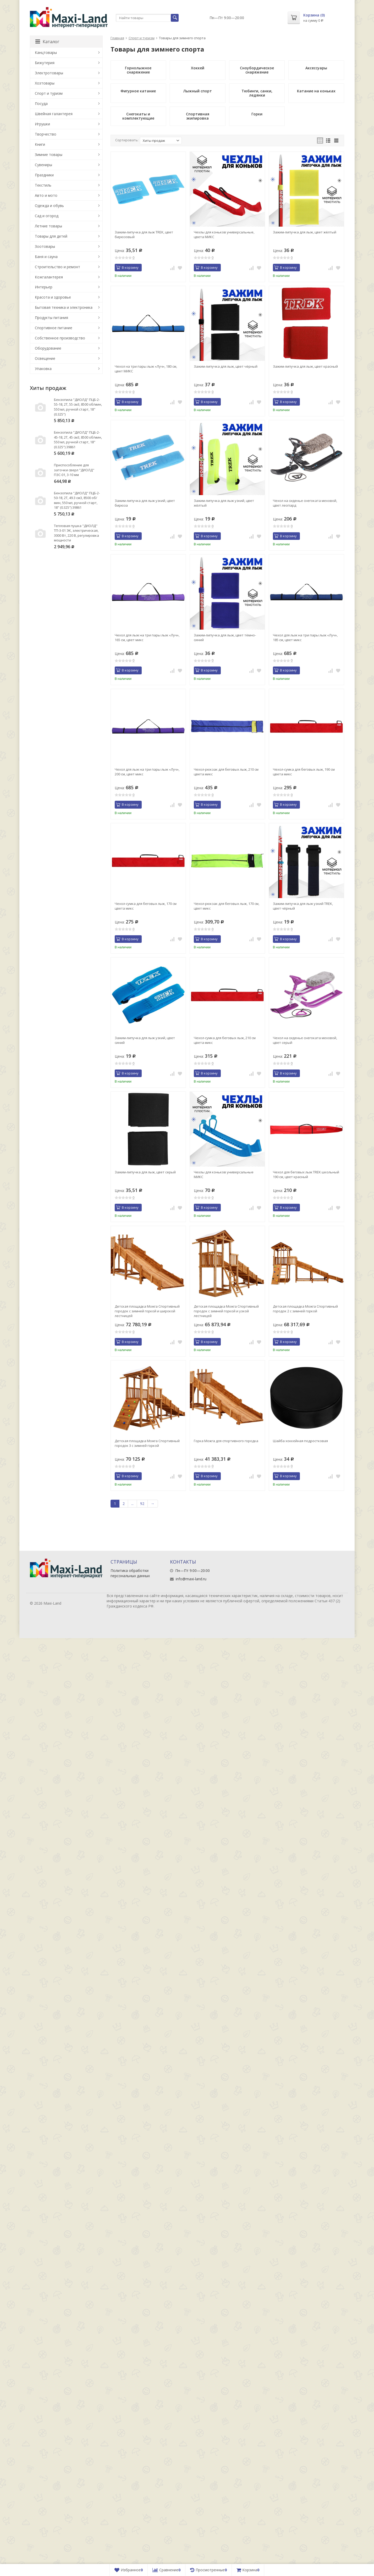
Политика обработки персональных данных (130, 1573)
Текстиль (43, 185)
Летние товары (48, 225)
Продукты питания (51, 317)
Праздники (44, 174)
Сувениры (43, 164)
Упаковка (43, 368)
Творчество (45, 134)
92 (142, 1503)
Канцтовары (46, 52)
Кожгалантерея (49, 277)
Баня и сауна (46, 256)
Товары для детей (51, 236)
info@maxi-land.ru (191, 1578)
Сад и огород (46, 215)
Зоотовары (45, 246)
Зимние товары (48, 154)
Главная (117, 38)
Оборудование (48, 348)
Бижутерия (44, 62)
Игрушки (42, 123)
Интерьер (43, 286)
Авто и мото (46, 195)
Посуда (41, 103)
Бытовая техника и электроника (63, 307)
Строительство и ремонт (57, 266)
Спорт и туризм (142, 38)
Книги (40, 144)
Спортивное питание (53, 327)
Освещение (45, 358)
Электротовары (49, 72)
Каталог (47, 41)
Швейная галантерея (54, 113)
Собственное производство (60, 337)
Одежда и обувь (49, 205)
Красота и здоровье (53, 297)
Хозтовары (44, 83)
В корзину (127, 267)
